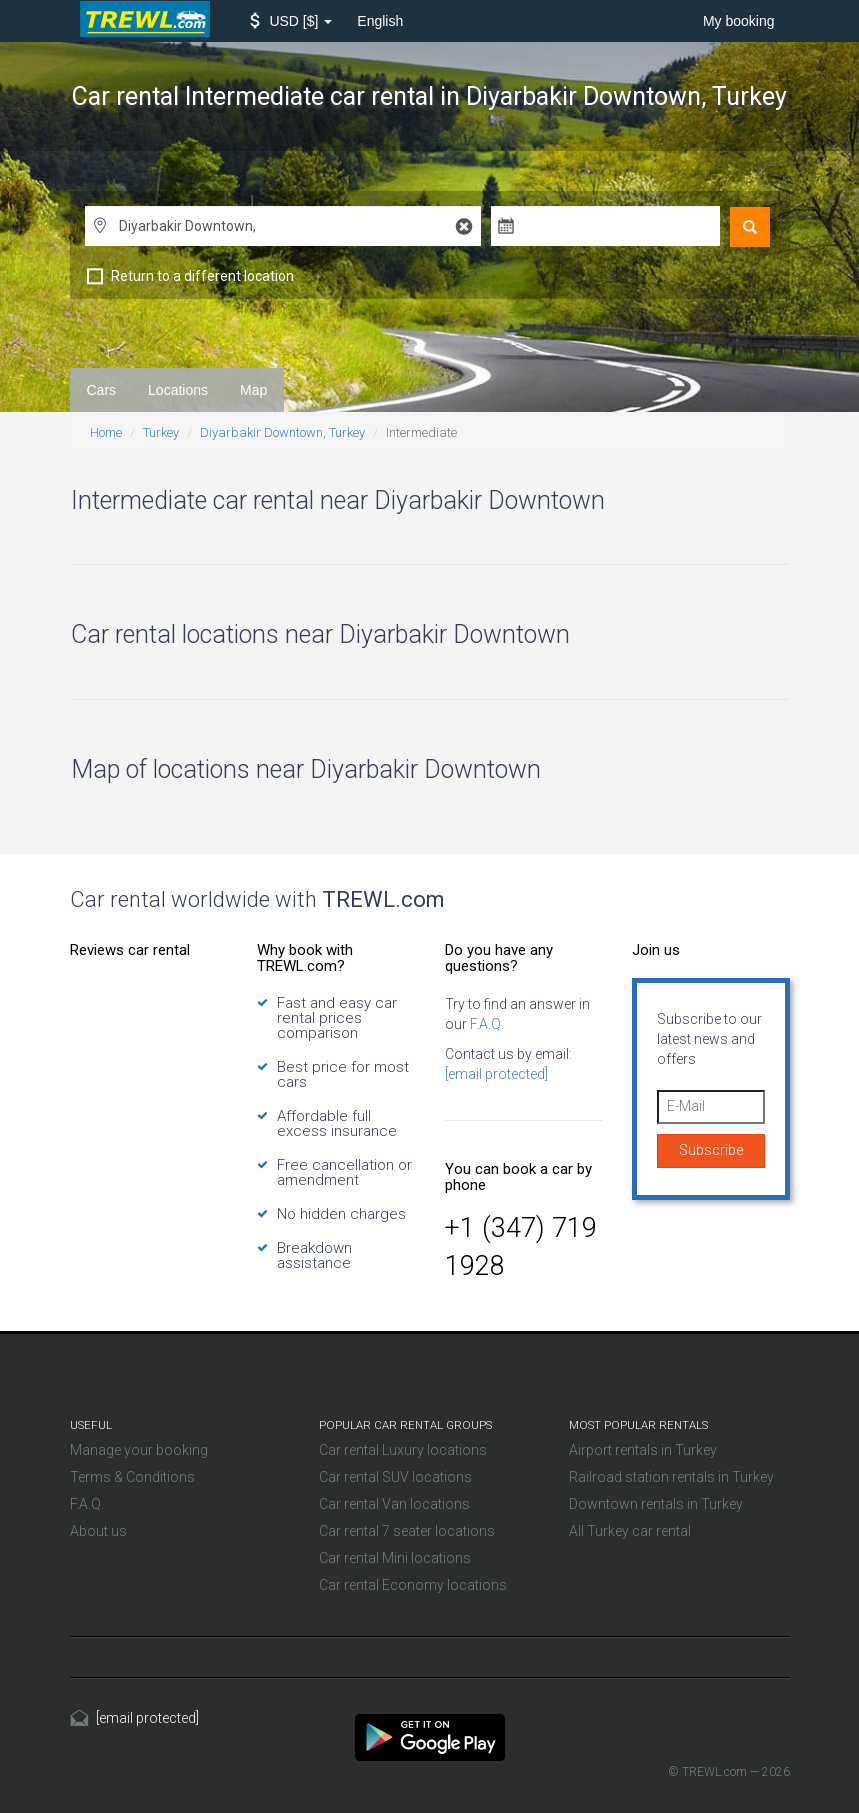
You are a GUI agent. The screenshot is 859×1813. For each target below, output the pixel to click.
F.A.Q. (485, 1024)
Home (106, 432)
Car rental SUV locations (395, 1477)
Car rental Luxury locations (403, 1450)
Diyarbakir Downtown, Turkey (282, 432)
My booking (739, 21)
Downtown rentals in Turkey (656, 1504)
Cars (102, 390)
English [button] (380, 21)
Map (253, 390)
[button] (291, 21)
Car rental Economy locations (413, 1585)
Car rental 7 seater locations (407, 1531)
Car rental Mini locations (395, 1558)
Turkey (161, 432)
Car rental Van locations (394, 1504)
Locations (178, 390)
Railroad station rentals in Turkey (671, 1477)
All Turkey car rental (630, 1531)
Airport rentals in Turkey (643, 1450)
